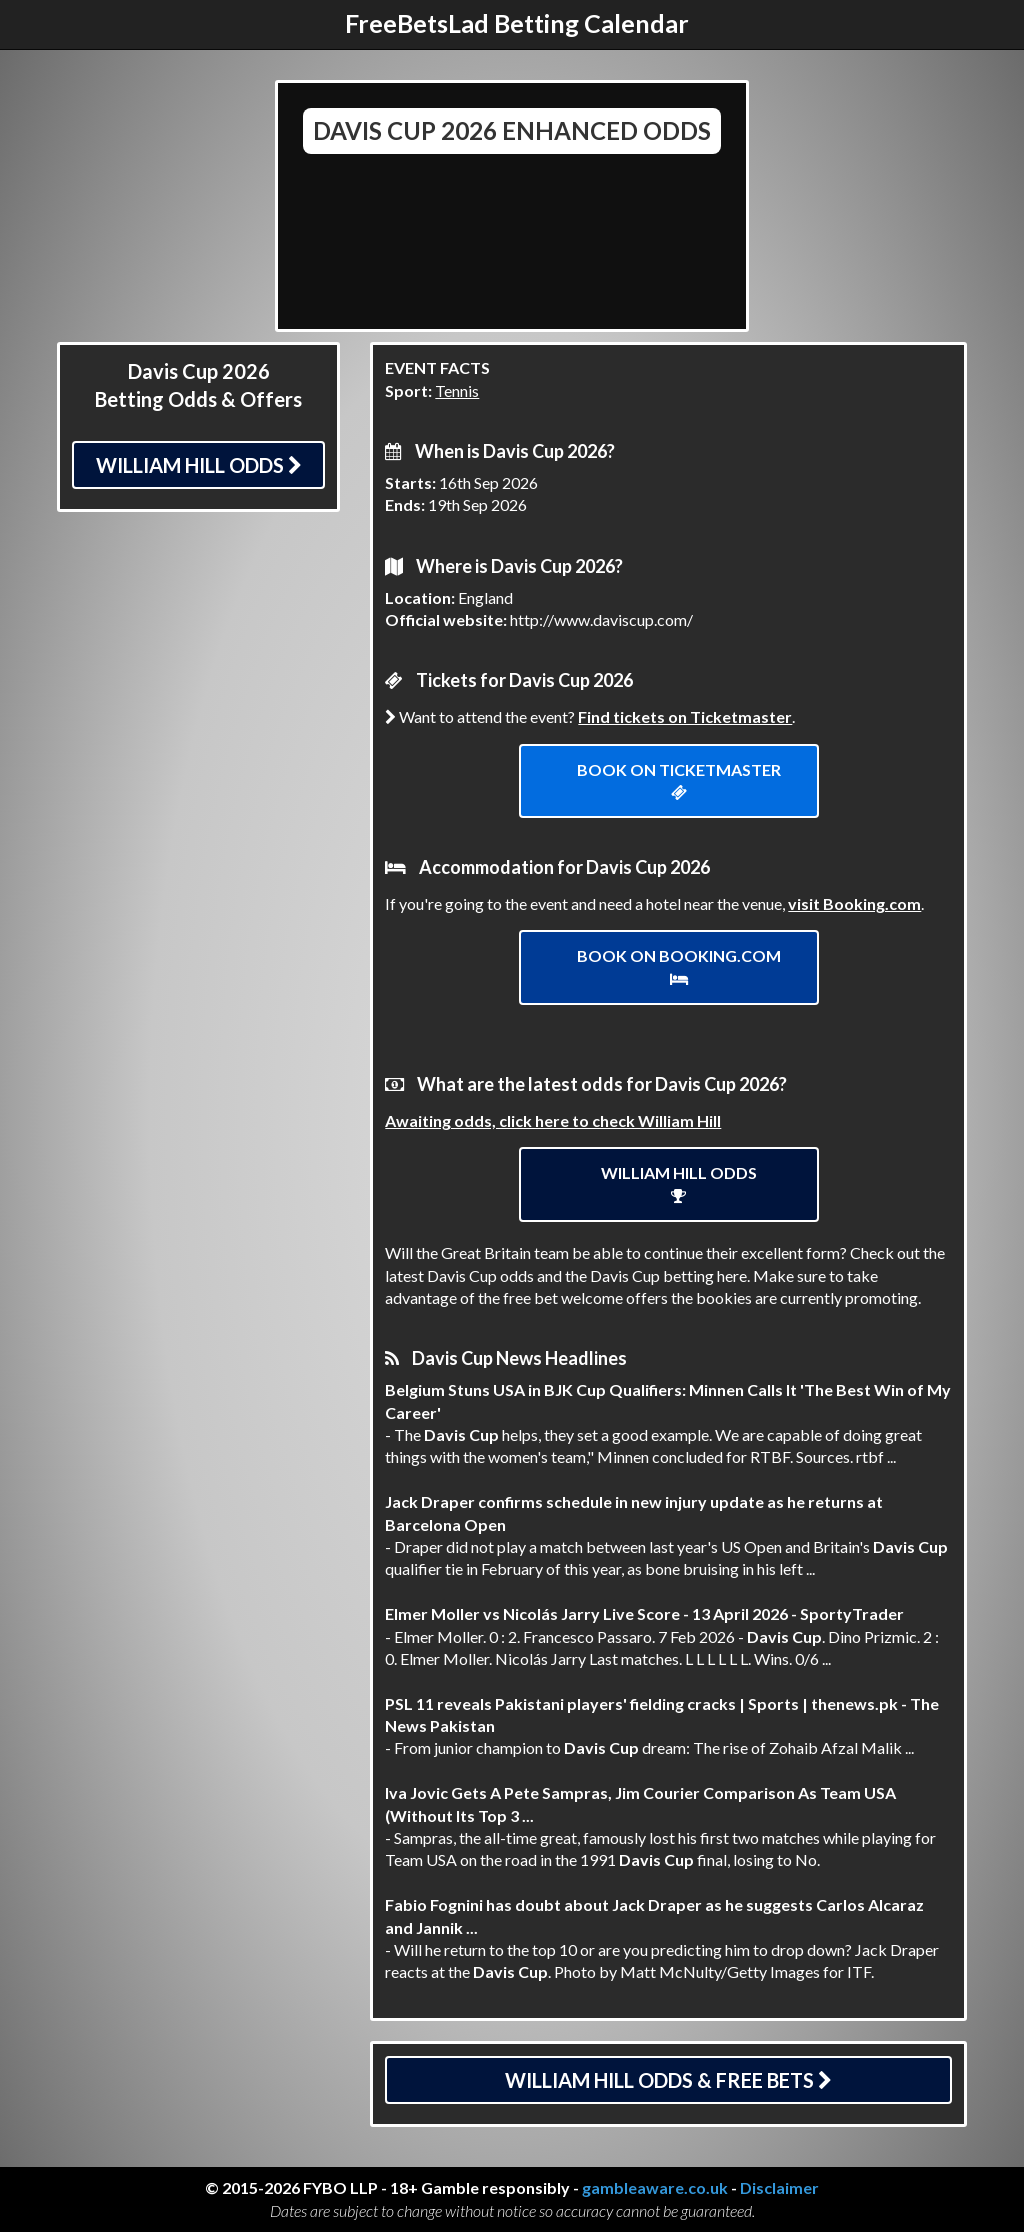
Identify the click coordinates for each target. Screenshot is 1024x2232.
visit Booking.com (854, 903)
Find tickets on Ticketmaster (685, 716)
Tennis (457, 390)
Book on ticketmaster (679, 780)
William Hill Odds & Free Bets (668, 2080)
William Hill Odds (199, 465)
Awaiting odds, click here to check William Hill (553, 1120)
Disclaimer (779, 2187)
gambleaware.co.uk (655, 2187)
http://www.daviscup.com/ (601, 619)
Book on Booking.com (679, 966)
